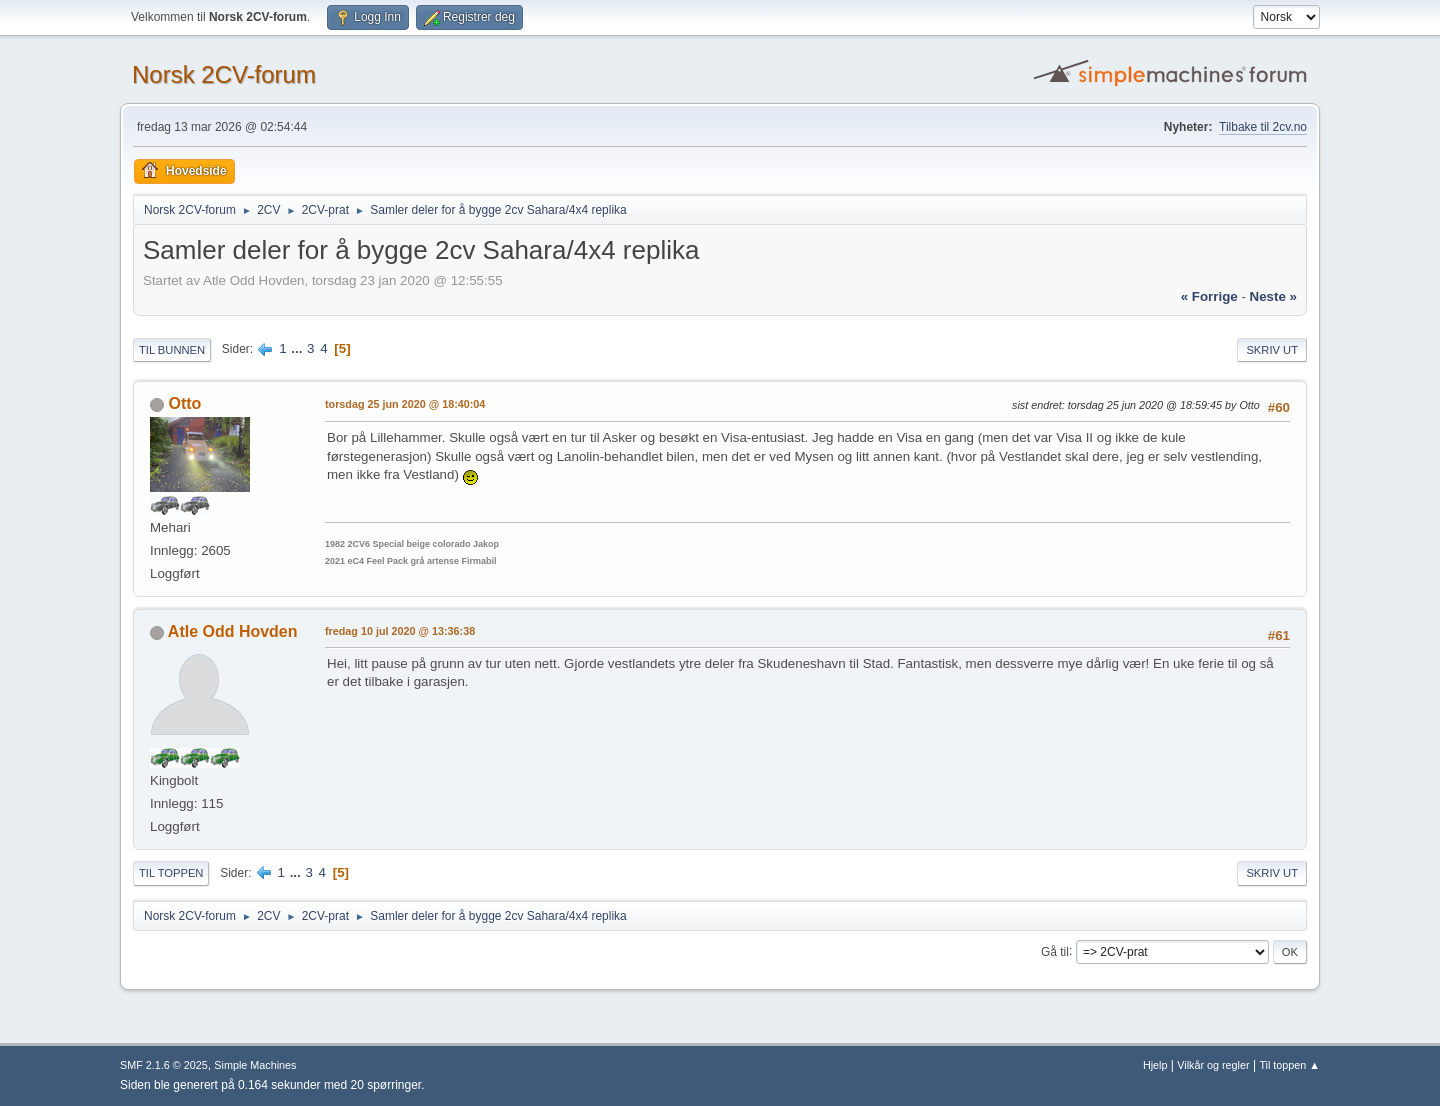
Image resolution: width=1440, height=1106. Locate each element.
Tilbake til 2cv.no (1263, 127)
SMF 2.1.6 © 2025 (164, 1065)
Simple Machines (255, 1065)
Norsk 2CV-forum (224, 74)
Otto (184, 403)
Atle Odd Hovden (233, 631)
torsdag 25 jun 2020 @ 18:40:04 (405, 404)
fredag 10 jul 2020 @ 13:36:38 (400, 631)
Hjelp (1155, 1065)
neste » (1273, 296)
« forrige (1209, 296)
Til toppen (171, 873)
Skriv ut (1272, 350)
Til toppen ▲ (1289, 1065)
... (298, 348)
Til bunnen (172, 350)
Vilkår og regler (1213, 1065)
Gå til (1055, 951)
